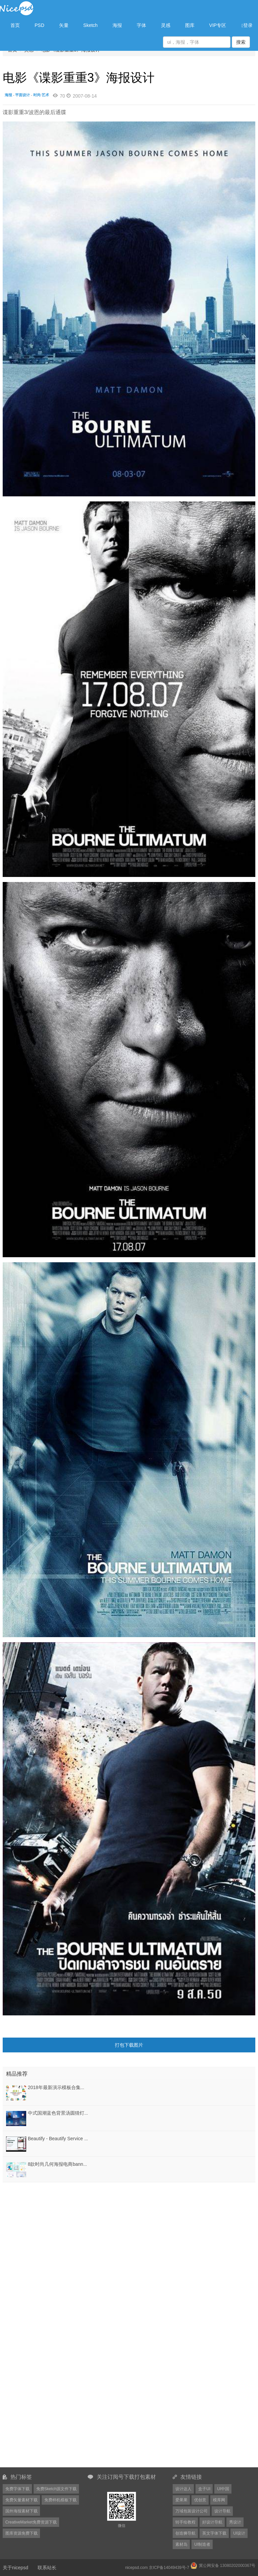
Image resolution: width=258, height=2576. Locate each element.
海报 (117, 25)
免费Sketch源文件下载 (56, 2488)
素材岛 (181, 2544)
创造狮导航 (185, 2533)
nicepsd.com (136, 2567)
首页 (15, 25)
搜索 (241, 42)
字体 (141, 25)
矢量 (64, 25)
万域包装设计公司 (191, 2511)
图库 (190, 25)
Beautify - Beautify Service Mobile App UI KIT (75, 2138)
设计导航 (222, 2511)
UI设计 (239, 2533)
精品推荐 (17, 2074)
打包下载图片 (129, 2045)
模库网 (219, 2500)
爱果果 (181, 2500)
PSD (39, 25)
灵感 (165, 25)
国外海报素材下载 (21, 2511)
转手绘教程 (185, 2522)
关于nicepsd (15, 2567)
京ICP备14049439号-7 (169, 2567)
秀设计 (235, 2522)
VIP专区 (217, 25)
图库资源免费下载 (21, 2533)
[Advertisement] (45, 2226)
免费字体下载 (17, 2488)
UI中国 (223, 2488)
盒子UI (204, 2488)
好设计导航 (212, 2522)
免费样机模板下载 (60, 2500)
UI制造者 (202, 2544)
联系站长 (47, 2567)
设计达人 (183, 2488)
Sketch (90, 25)
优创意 (200, 2500)
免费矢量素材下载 (21, 2500)
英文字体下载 (214, 2533)
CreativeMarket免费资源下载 (31, 2522)
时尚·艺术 (41, 95)
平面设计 (22, 95)
